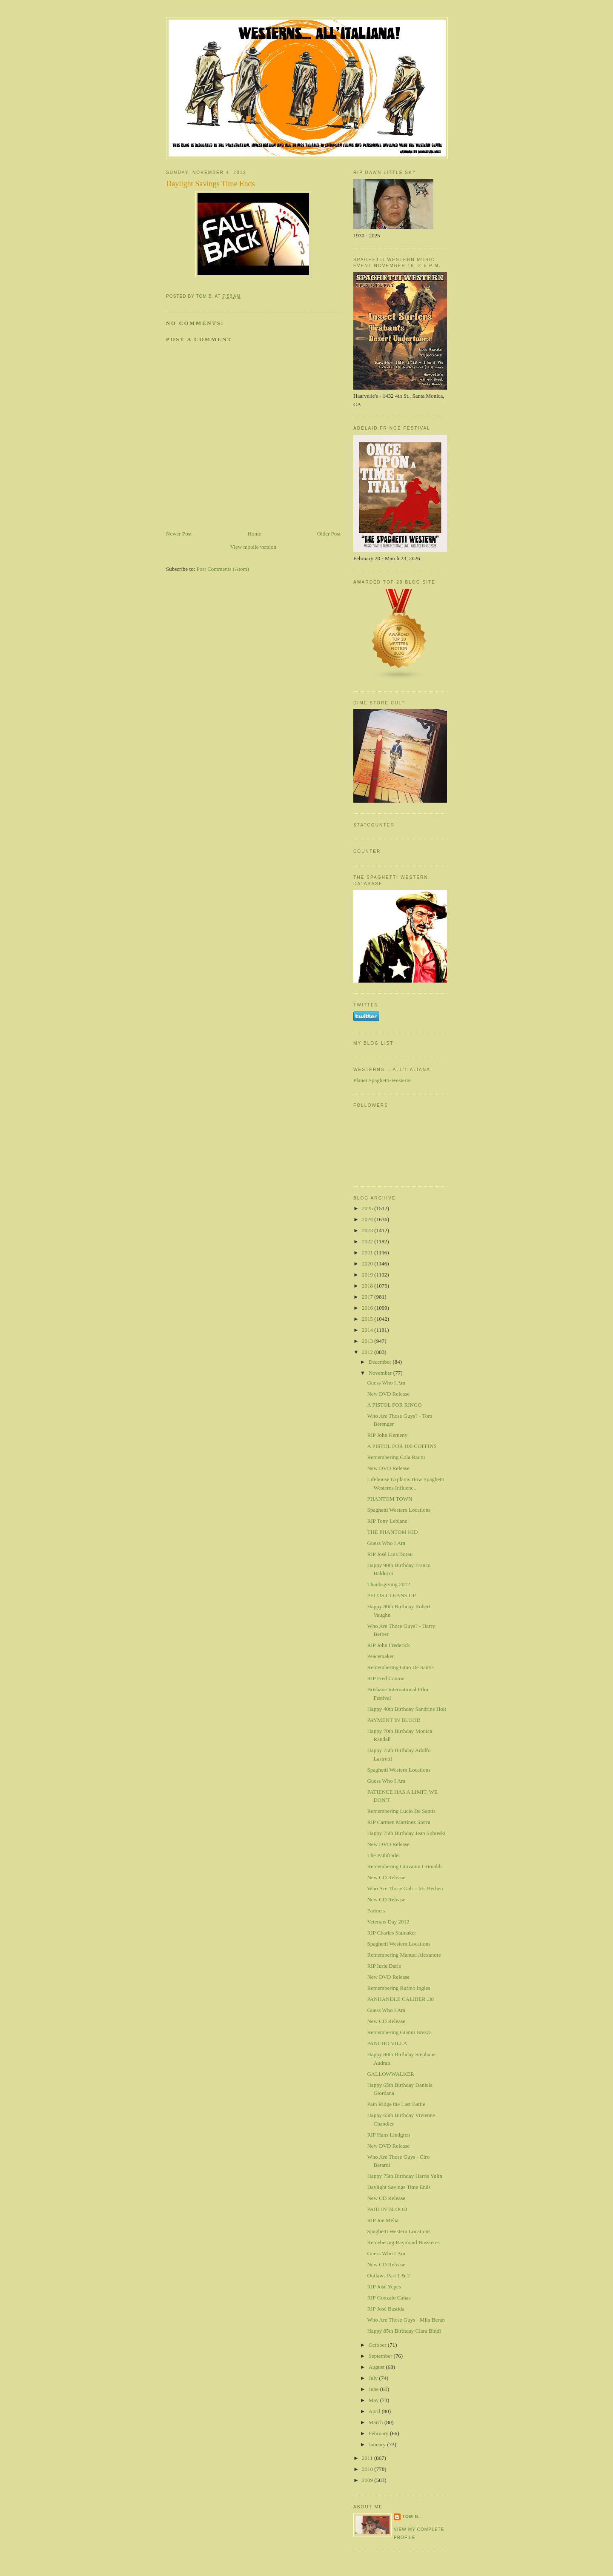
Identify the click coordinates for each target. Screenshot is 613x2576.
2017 (368, 1297)
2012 (368, 1352)
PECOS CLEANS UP (391, 1595)
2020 (368, 1263)
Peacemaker (380, 1656)
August (377, 2367)
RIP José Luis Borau (389, 1554)
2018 (368, 1285)
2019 (368, 1274)
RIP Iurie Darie (384, 1966)
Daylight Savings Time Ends (398, 2187)
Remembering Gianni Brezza (399, 2032)
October (378, 2345)
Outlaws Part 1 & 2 (388, 2275)
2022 (368, 1241)
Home (254, 533)
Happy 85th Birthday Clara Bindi (404, 2331)
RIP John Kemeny (387, 1435)
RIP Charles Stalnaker (391, 1932)
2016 (368, 1308)
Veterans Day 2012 (388, 1921)
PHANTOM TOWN (389, 1499)
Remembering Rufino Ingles (398, 1988)
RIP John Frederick (388, 1645)
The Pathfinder (383, 1855)
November (381, 1373)
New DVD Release (388, 1394)
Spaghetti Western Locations (398, 1510)
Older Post (329, 533)
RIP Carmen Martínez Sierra (398, 1822)
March (376, 2422)
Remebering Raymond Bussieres (403, 2242)
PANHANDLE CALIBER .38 (400, 1999)
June (374, 2389)
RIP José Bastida (385, 2308)
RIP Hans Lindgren (388, 2134)
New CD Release (386, 1877)
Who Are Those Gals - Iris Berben (405, 1888)
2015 (368, 1319)
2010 (368, 2469)
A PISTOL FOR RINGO (394, 1405)
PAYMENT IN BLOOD (393, 1720)
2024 (368, 1219)
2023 (368, 1230)
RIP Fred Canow (385, 1678)
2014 (368, 1330)
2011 (368, 2458)
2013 (368, 1341)
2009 (368, 2480)
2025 (368, 1208)
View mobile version (253, 547)
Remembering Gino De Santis (400, 1667)
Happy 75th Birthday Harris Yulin (404, 2176)
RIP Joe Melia (382, 2220)
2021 (368, 1252)
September (381, 2356)
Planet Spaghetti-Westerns (382, 1080)
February (379, 2433)
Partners (376, 1910)
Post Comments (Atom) (223, 569)
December (381, 1362)
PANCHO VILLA (387, 2043)
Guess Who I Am (386, 1382)
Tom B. (411, 2516)
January (378, 2444)
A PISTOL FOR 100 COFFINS (401, 1446)
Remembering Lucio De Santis (401, 1811)
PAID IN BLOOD (387, 2209)
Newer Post (179, 533)
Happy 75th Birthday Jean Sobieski (406, 1833)
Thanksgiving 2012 (388, 1584)
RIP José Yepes (384, 2286)
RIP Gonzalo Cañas (388, 2297)
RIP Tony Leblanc (387, 1521)
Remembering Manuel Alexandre (404, 1955)
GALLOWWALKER (390, 2074)
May (374, 2400)
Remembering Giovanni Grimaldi (404, 1866)
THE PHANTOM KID (392, 1532)
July (374, 2378)
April (375, 2411)
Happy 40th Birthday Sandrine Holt (406, 1709)
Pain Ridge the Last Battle (396, 2104)
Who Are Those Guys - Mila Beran (405, 2320)
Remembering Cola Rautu (396, 1457)
